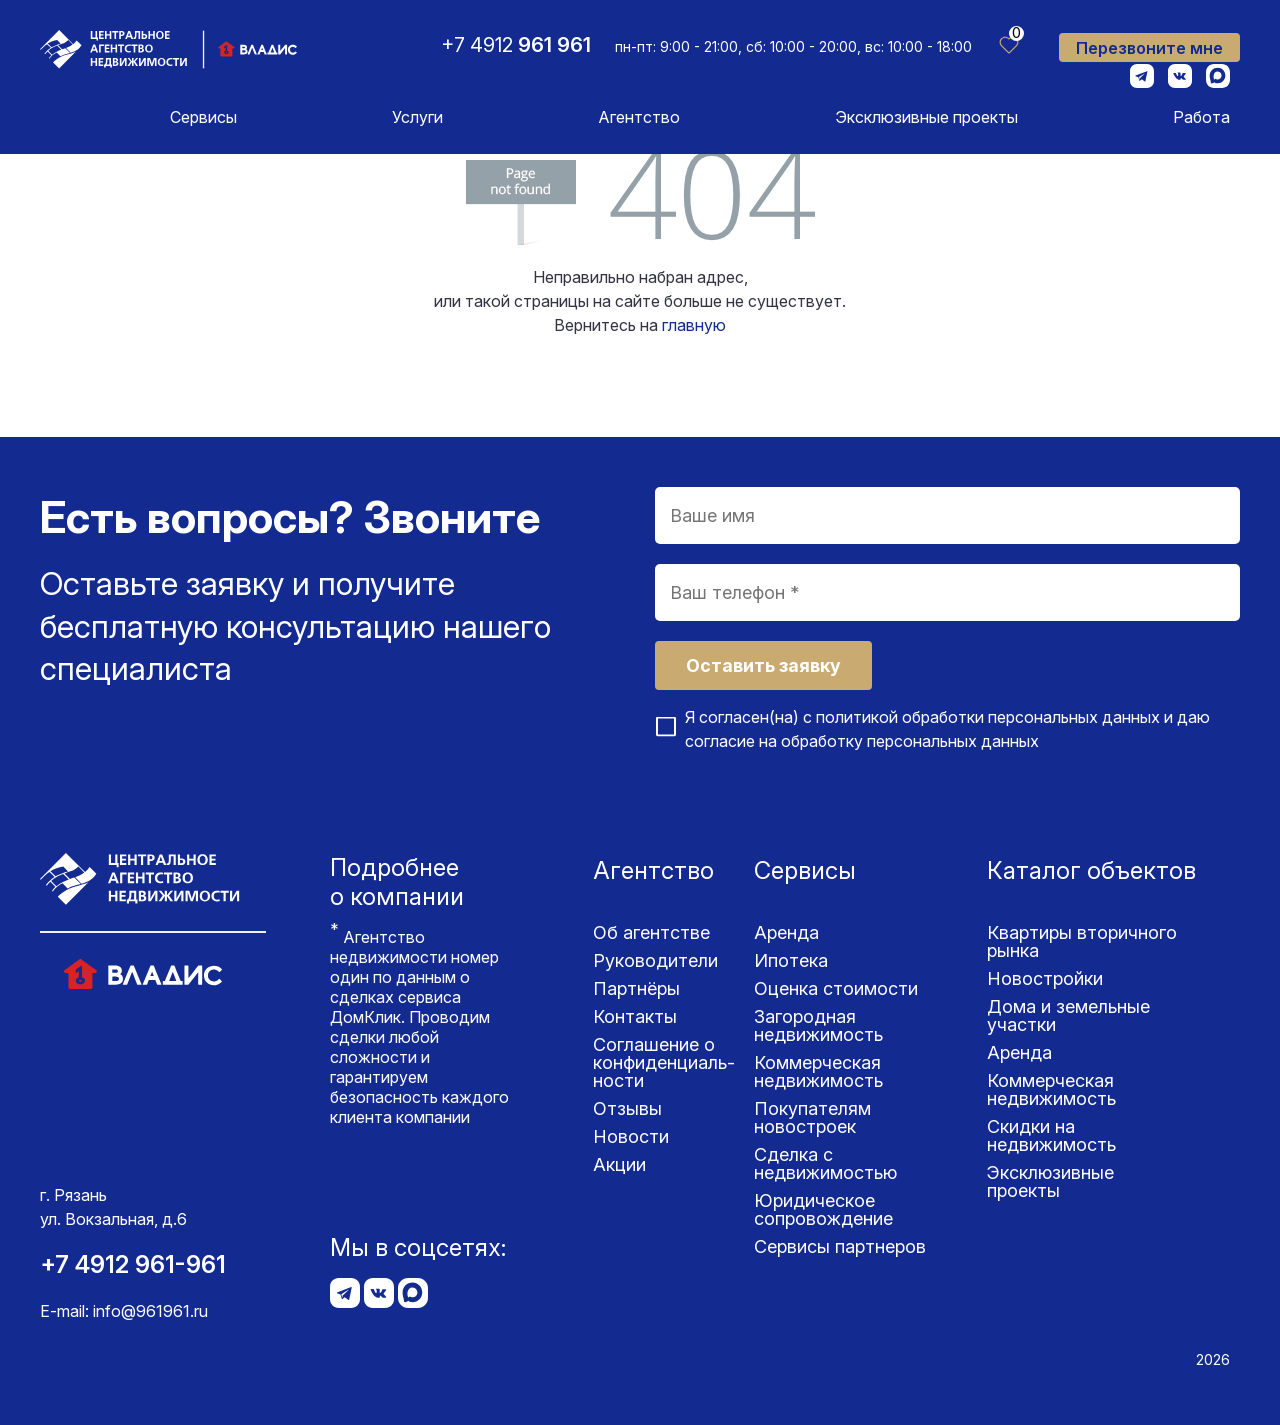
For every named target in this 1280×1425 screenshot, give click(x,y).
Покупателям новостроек (812, 1117)
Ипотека (791, 960)
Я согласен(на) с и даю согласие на (947, 729)
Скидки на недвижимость (1051, 1135)
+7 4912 (516, 45)
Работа (1201, 117)
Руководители (655, 960)
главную (694, 325)
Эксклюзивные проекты (926, 117)
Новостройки (1045, 978)
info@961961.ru (150, 1311)
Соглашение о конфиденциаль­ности (664, 1062)
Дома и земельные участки (1068, 1015)
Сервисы (203, 117)
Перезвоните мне (1149, 48)
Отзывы (627, 1108)
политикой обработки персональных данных (988, 717)
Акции (619, 1164)
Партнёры (636, 988)
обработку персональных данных (910, 741)
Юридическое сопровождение (823, 1209)
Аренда (786, 932)
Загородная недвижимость (818, 1025)
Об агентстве (651, 932)
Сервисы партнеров (840, 1246)
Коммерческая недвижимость (818, 1071)
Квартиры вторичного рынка (1082, 941)
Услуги (417, 117)
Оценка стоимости (836, 988)
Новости (631, 1136)
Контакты (635, 1016)
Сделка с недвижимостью (825, 1163)
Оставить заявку (763, 665)
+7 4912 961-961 (133, 1264)
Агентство (639, 117)
